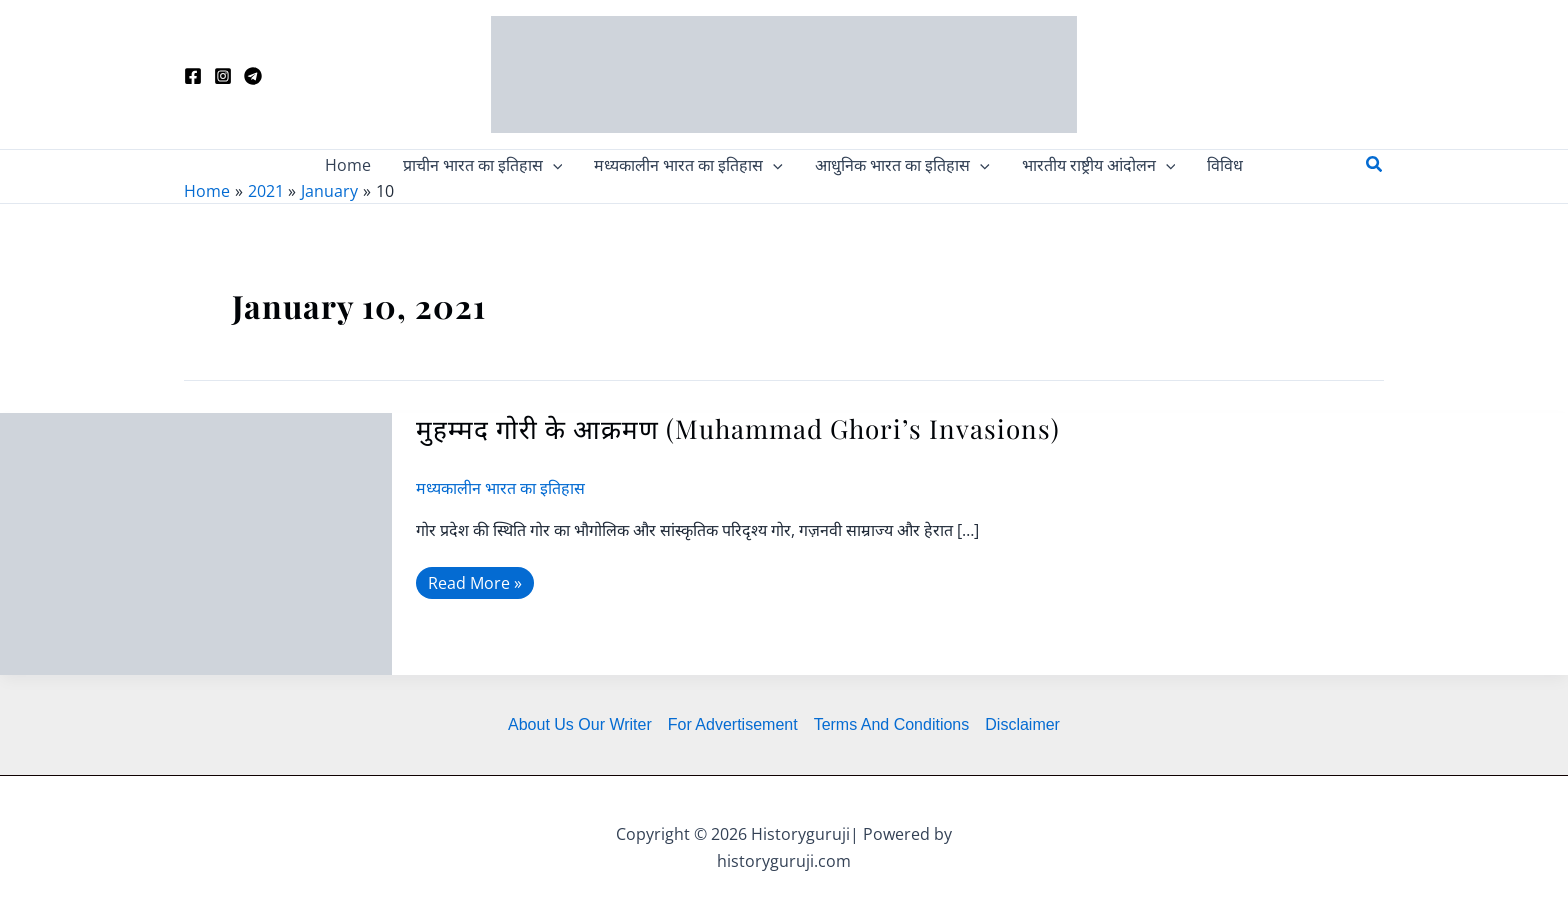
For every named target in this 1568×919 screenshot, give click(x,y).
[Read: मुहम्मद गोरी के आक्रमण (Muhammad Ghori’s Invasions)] (196, 542)
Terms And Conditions (892, 724)
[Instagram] (223, 76)
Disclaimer (1022, 724)
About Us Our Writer (580, 724)
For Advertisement (733, 724)
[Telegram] (253, 76)
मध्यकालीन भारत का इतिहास (500, 488)
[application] (553, 165)
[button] (1375, 165)
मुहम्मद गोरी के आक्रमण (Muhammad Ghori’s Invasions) (738, 428)
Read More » (475, 580)
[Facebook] (193, 76)
